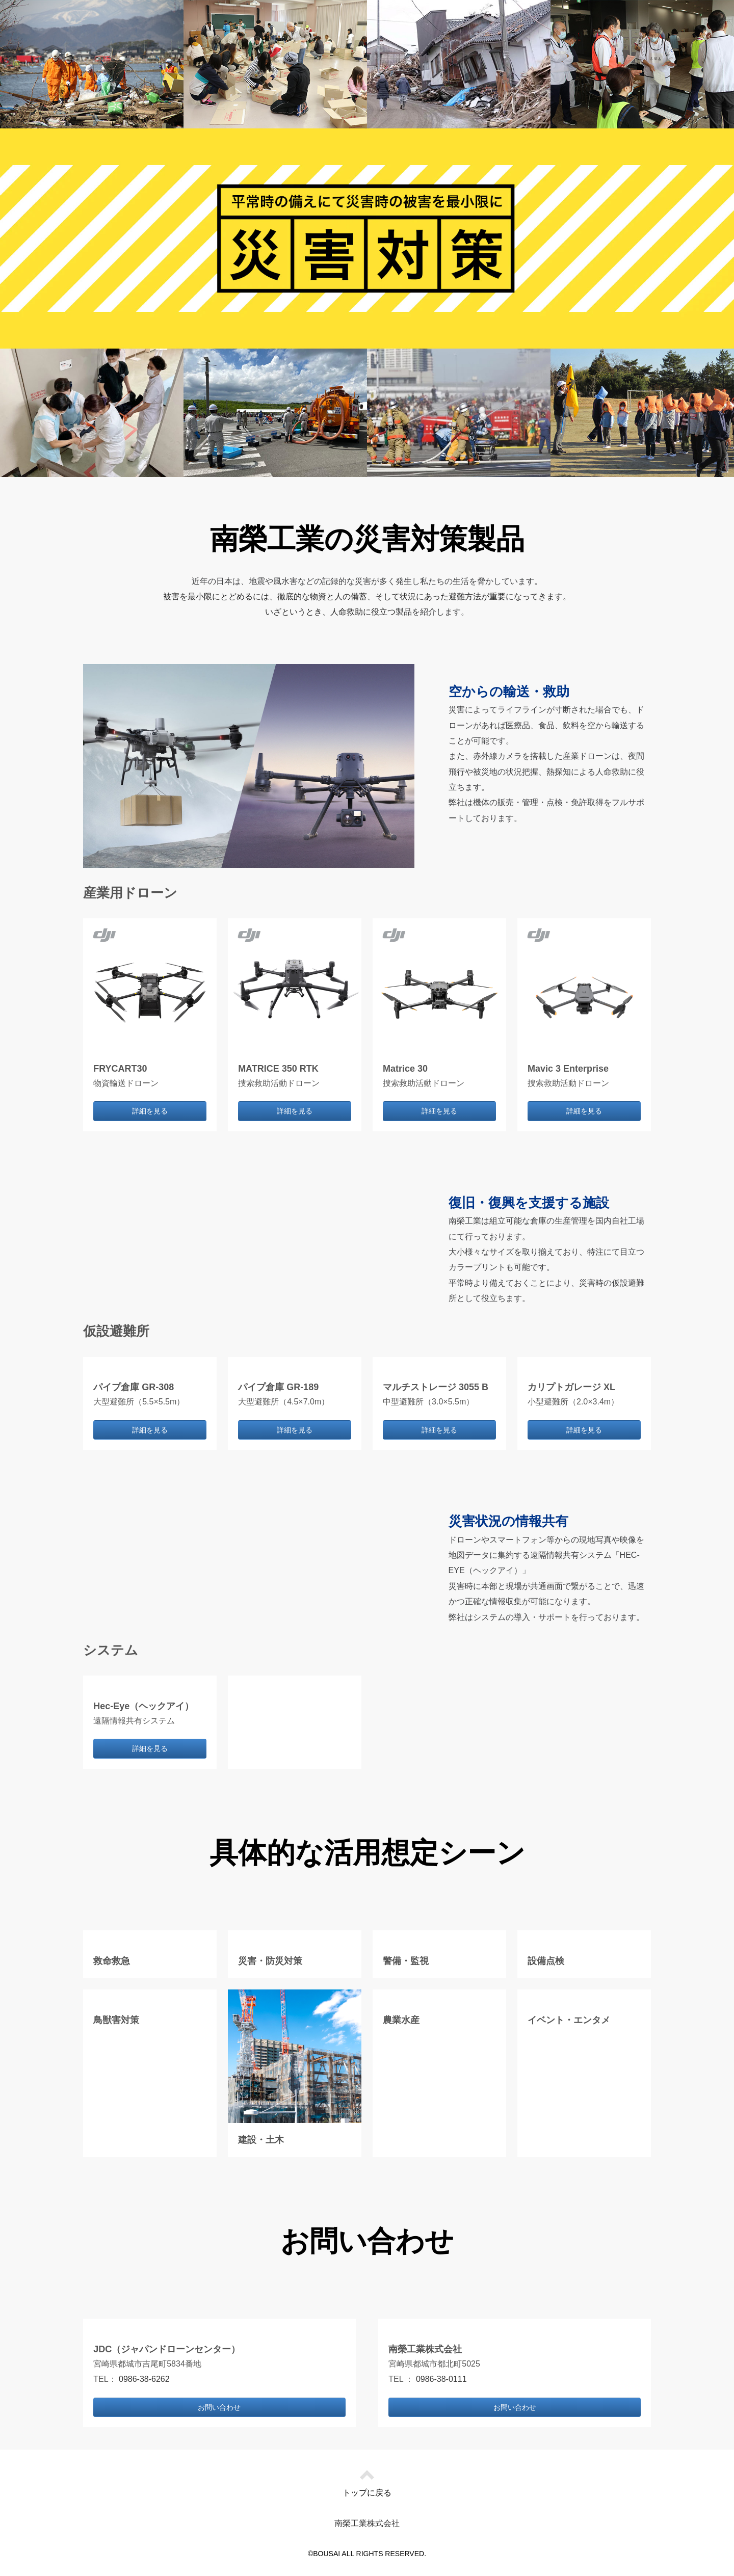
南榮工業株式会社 (367, 2523)
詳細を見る (150, 1111)
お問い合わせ (219, 2407)
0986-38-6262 (144, 2379)
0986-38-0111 (441, 2379)
